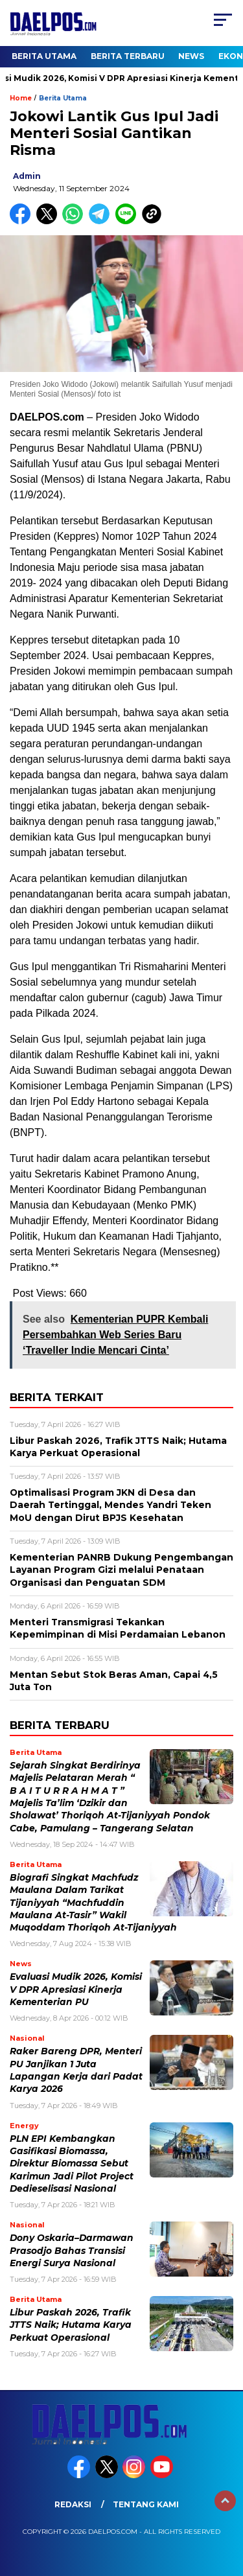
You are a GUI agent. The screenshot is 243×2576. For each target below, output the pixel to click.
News (191, 56)
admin (27, 176)
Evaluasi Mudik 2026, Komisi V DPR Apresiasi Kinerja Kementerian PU (76, 1989)
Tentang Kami (146, 2504)
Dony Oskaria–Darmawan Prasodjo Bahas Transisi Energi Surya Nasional (71, 2250)
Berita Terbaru (128, 56)
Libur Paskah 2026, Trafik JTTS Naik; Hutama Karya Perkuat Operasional (71, 2325)
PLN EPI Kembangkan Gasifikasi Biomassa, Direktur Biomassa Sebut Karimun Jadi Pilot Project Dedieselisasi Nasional (71, 2163)
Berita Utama (44, 56)
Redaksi (72, 2504)
